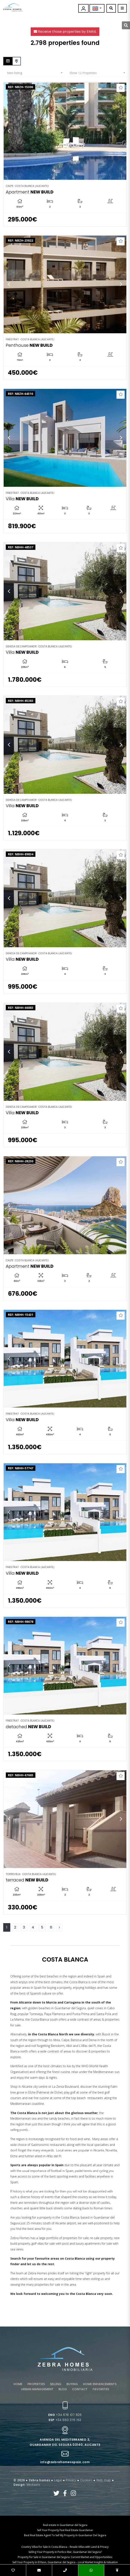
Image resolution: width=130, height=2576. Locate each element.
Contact (80, 2389)
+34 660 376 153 (65, 2420)
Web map (103, 2480)
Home (18, 2384)
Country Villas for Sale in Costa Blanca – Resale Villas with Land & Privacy (65, 2547)
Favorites (101, 2389)
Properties (36, 2384)
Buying (72, 2384)
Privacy (71, 2480)
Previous (9, 131)
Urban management (37, 2389)
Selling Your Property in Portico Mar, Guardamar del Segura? (65, 2552)
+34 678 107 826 (65, 2415)
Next (121, 131)
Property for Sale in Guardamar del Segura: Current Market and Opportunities (65, 2557)
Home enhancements (99, 2384)
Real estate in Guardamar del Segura (65, 2525)
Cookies (86, 2480)
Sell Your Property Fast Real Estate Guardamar (65, 2530)
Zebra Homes (13, 7)
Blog (63, 2389)
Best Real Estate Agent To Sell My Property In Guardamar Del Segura (65, 2535)
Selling (55, 2384)
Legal (58, 2480)
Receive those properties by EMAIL (65, 31)
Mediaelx (33, 2485)
